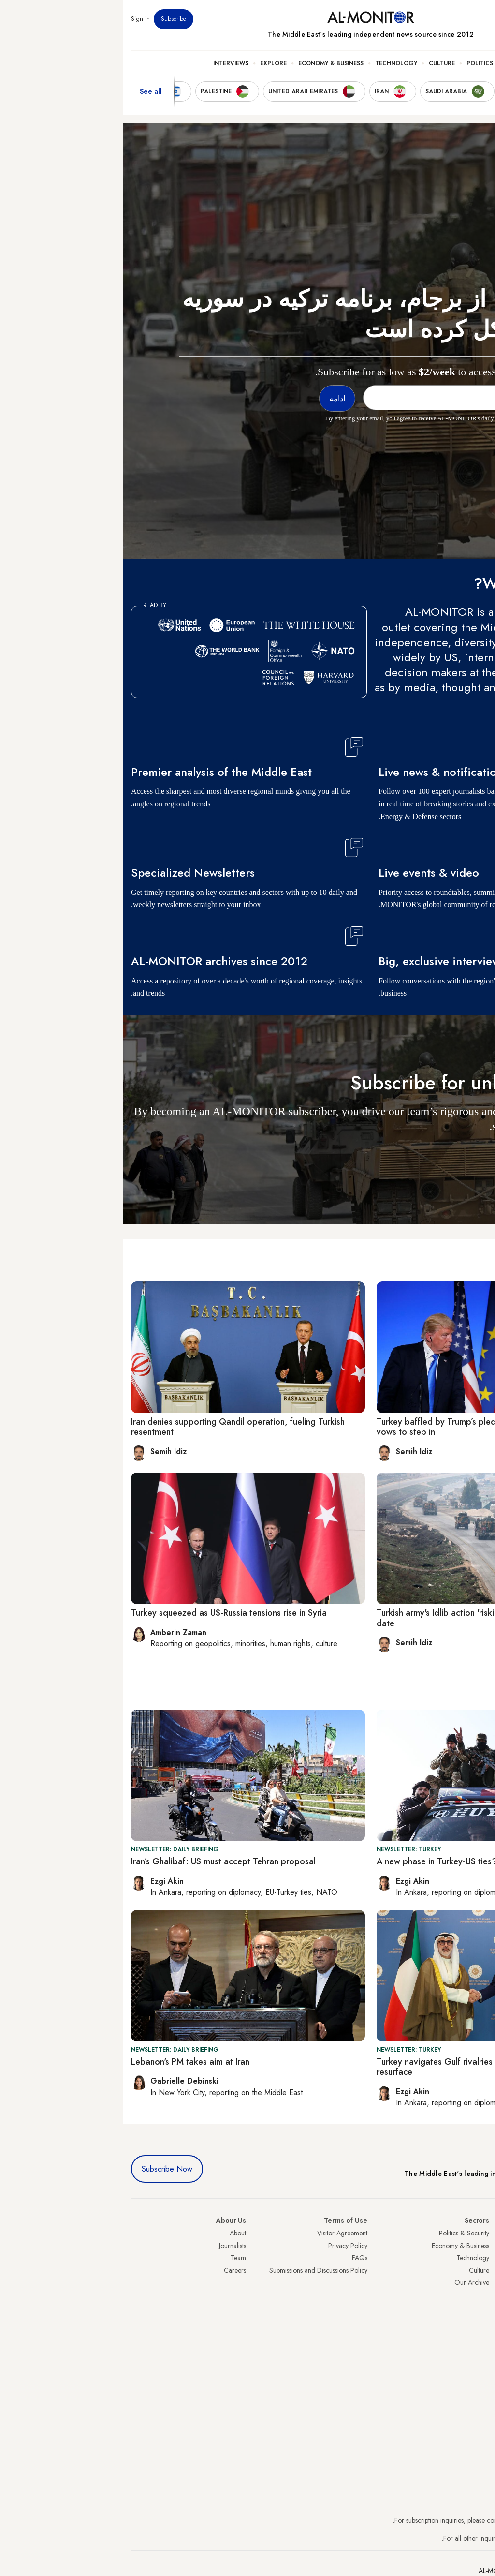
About (114, 2233)
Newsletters (448, 19)
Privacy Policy (224, 2245)
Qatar (479, 2319)
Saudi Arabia (469, 2245)
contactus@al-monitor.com (450, 2538)
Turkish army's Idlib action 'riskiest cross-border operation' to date (370, 1618)
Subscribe (50, 19)
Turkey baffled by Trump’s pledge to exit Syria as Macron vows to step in (363, 1427)
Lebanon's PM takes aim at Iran (67, 2061)
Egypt (479, 2307)
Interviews (107, 63)
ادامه (470, 1154)
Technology (273, 63)
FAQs (236, 2258)
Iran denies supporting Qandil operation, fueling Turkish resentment (114, 1427)
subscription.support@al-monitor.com (436, 2520)
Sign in (17, 19)
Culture (319, 63)
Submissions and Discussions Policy (195, 2270)
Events (416, 19)
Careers (112, 2270)
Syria (480, 2344)
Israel (480, 2282)
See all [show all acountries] (27, 91)
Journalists (109, 2245)
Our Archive (348, 2282)
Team (115, 2258)
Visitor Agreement (219, 2233)
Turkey (478, 2233)
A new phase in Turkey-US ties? (313, 1861)
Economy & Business (207, 63)
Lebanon (475, 2332)
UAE (481, 2270)
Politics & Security (374, 63)
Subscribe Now (43, 2168)
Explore (150, 63)
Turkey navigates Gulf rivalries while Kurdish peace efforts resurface (364, 2067)
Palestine (475, 2295)
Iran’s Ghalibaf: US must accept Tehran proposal (100, 1861)
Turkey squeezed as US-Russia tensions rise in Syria (106, 1613)
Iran (482, 2258)
